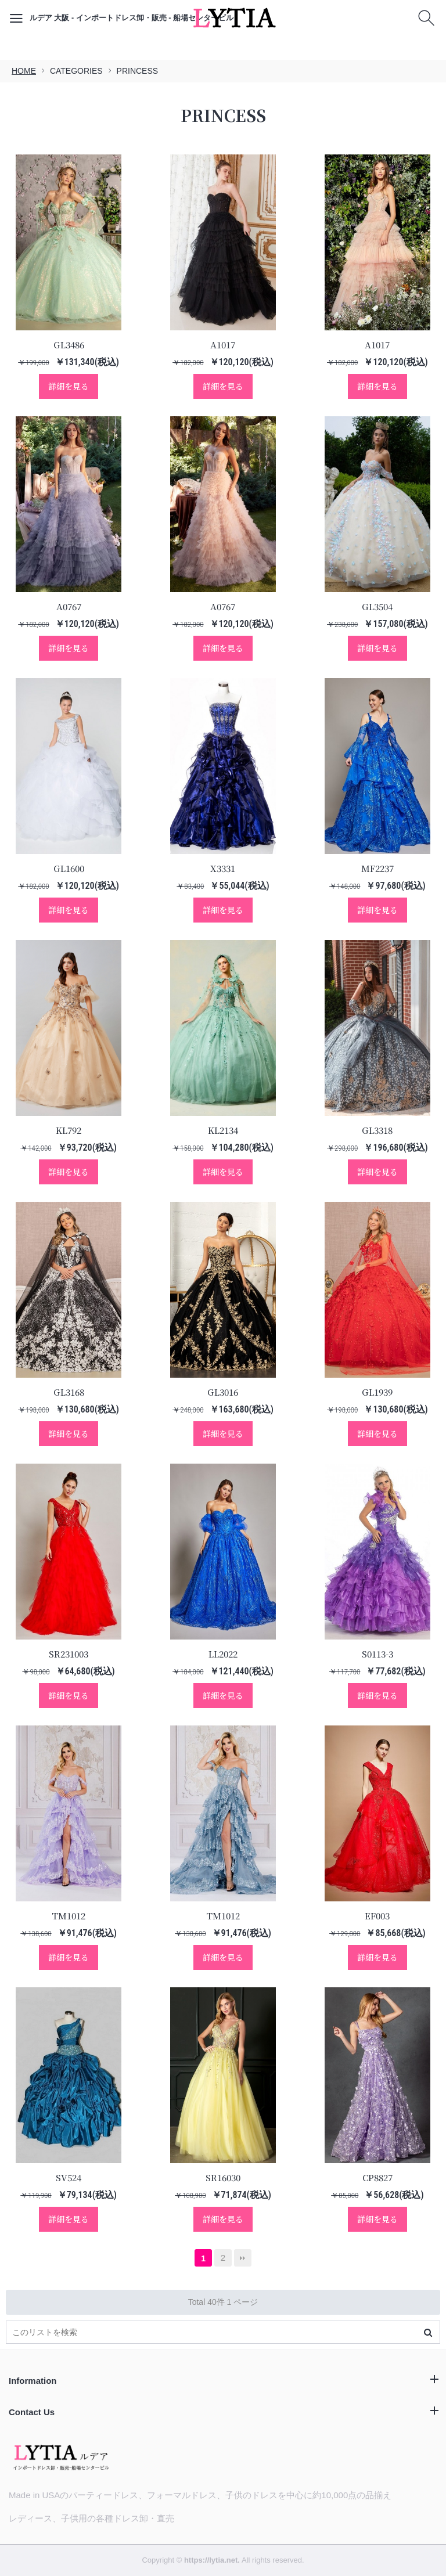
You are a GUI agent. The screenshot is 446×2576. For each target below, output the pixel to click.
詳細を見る (68, 386)
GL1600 (68, 868)
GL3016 (222, 1392)
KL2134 (223, 1130)
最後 (242, 2258)
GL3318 (377, 1130)
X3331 (222, 868)
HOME (24, 70)
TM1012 (68, 1916)
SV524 (68, 2177)
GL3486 (68, 344)
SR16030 (223, 2177)
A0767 (68, 606)
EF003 (377, 1916)
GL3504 (377, 606)
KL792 (68, 1130)
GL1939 (377, 1392)
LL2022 (223, 1654)
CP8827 (377, 2177)
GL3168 (68, 1392)
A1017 (222, 344)
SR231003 (68, 1654)
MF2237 (377, 868)
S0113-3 (377, 1654)
